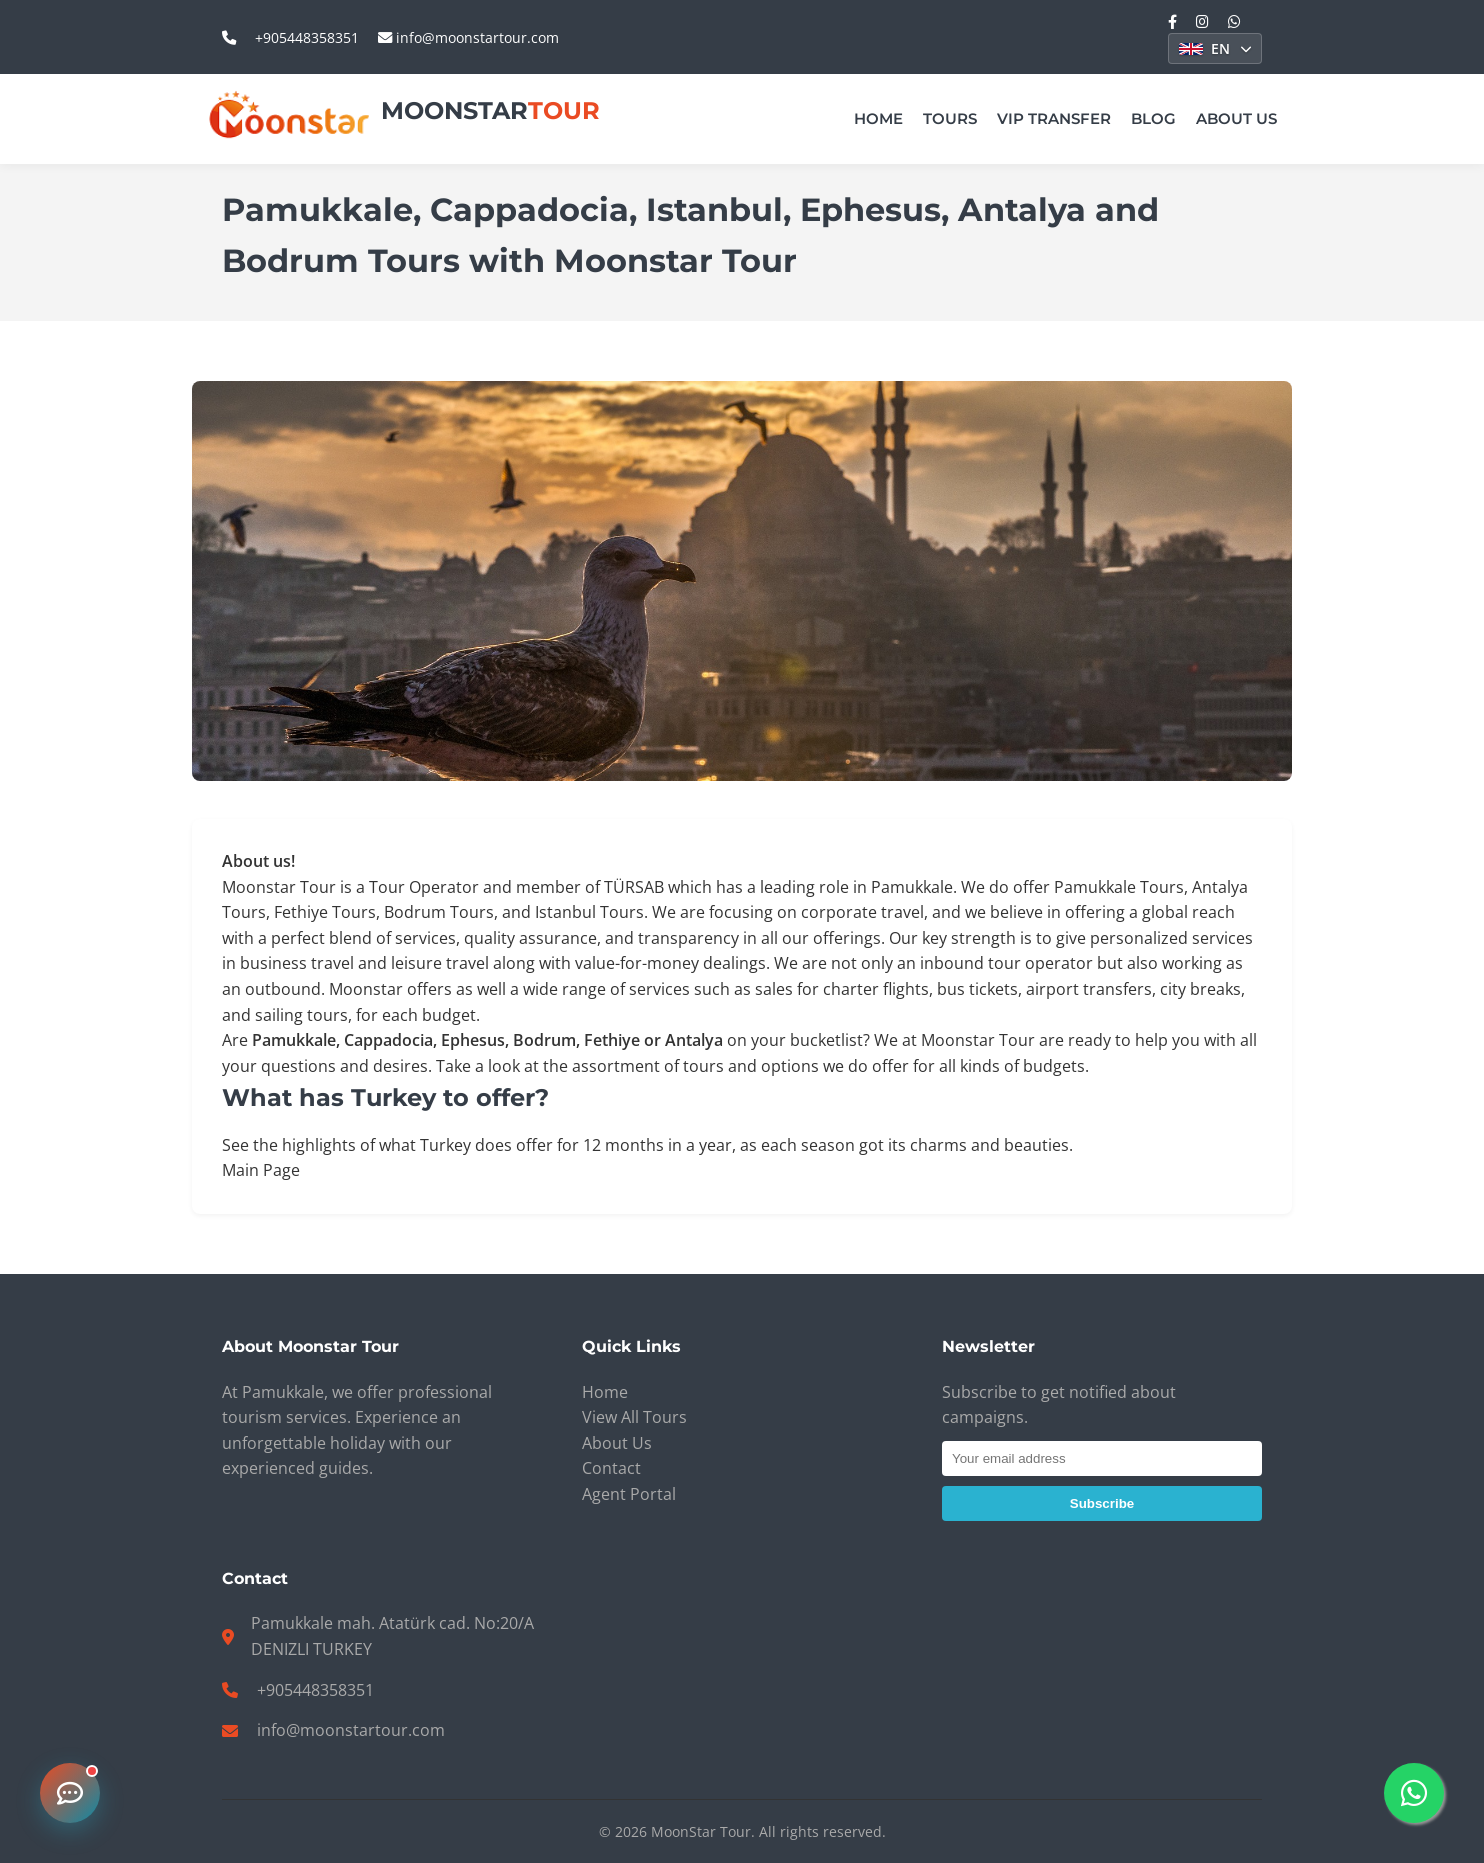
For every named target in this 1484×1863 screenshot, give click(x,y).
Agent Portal (629, 1494)
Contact (611, 1468)
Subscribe (1102, 1503)
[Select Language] (1215, 48)
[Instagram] (1202, 21)
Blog (1153, 118)
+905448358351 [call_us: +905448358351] (307, 37)
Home (878, 118)
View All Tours (634, 1417)
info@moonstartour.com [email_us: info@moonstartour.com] (468, 37)
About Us (1236, 118)
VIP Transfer (1054, 118)
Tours (950, 118)
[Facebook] (1172, 21)
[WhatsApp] (1234, 21)
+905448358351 (315, 1690)
